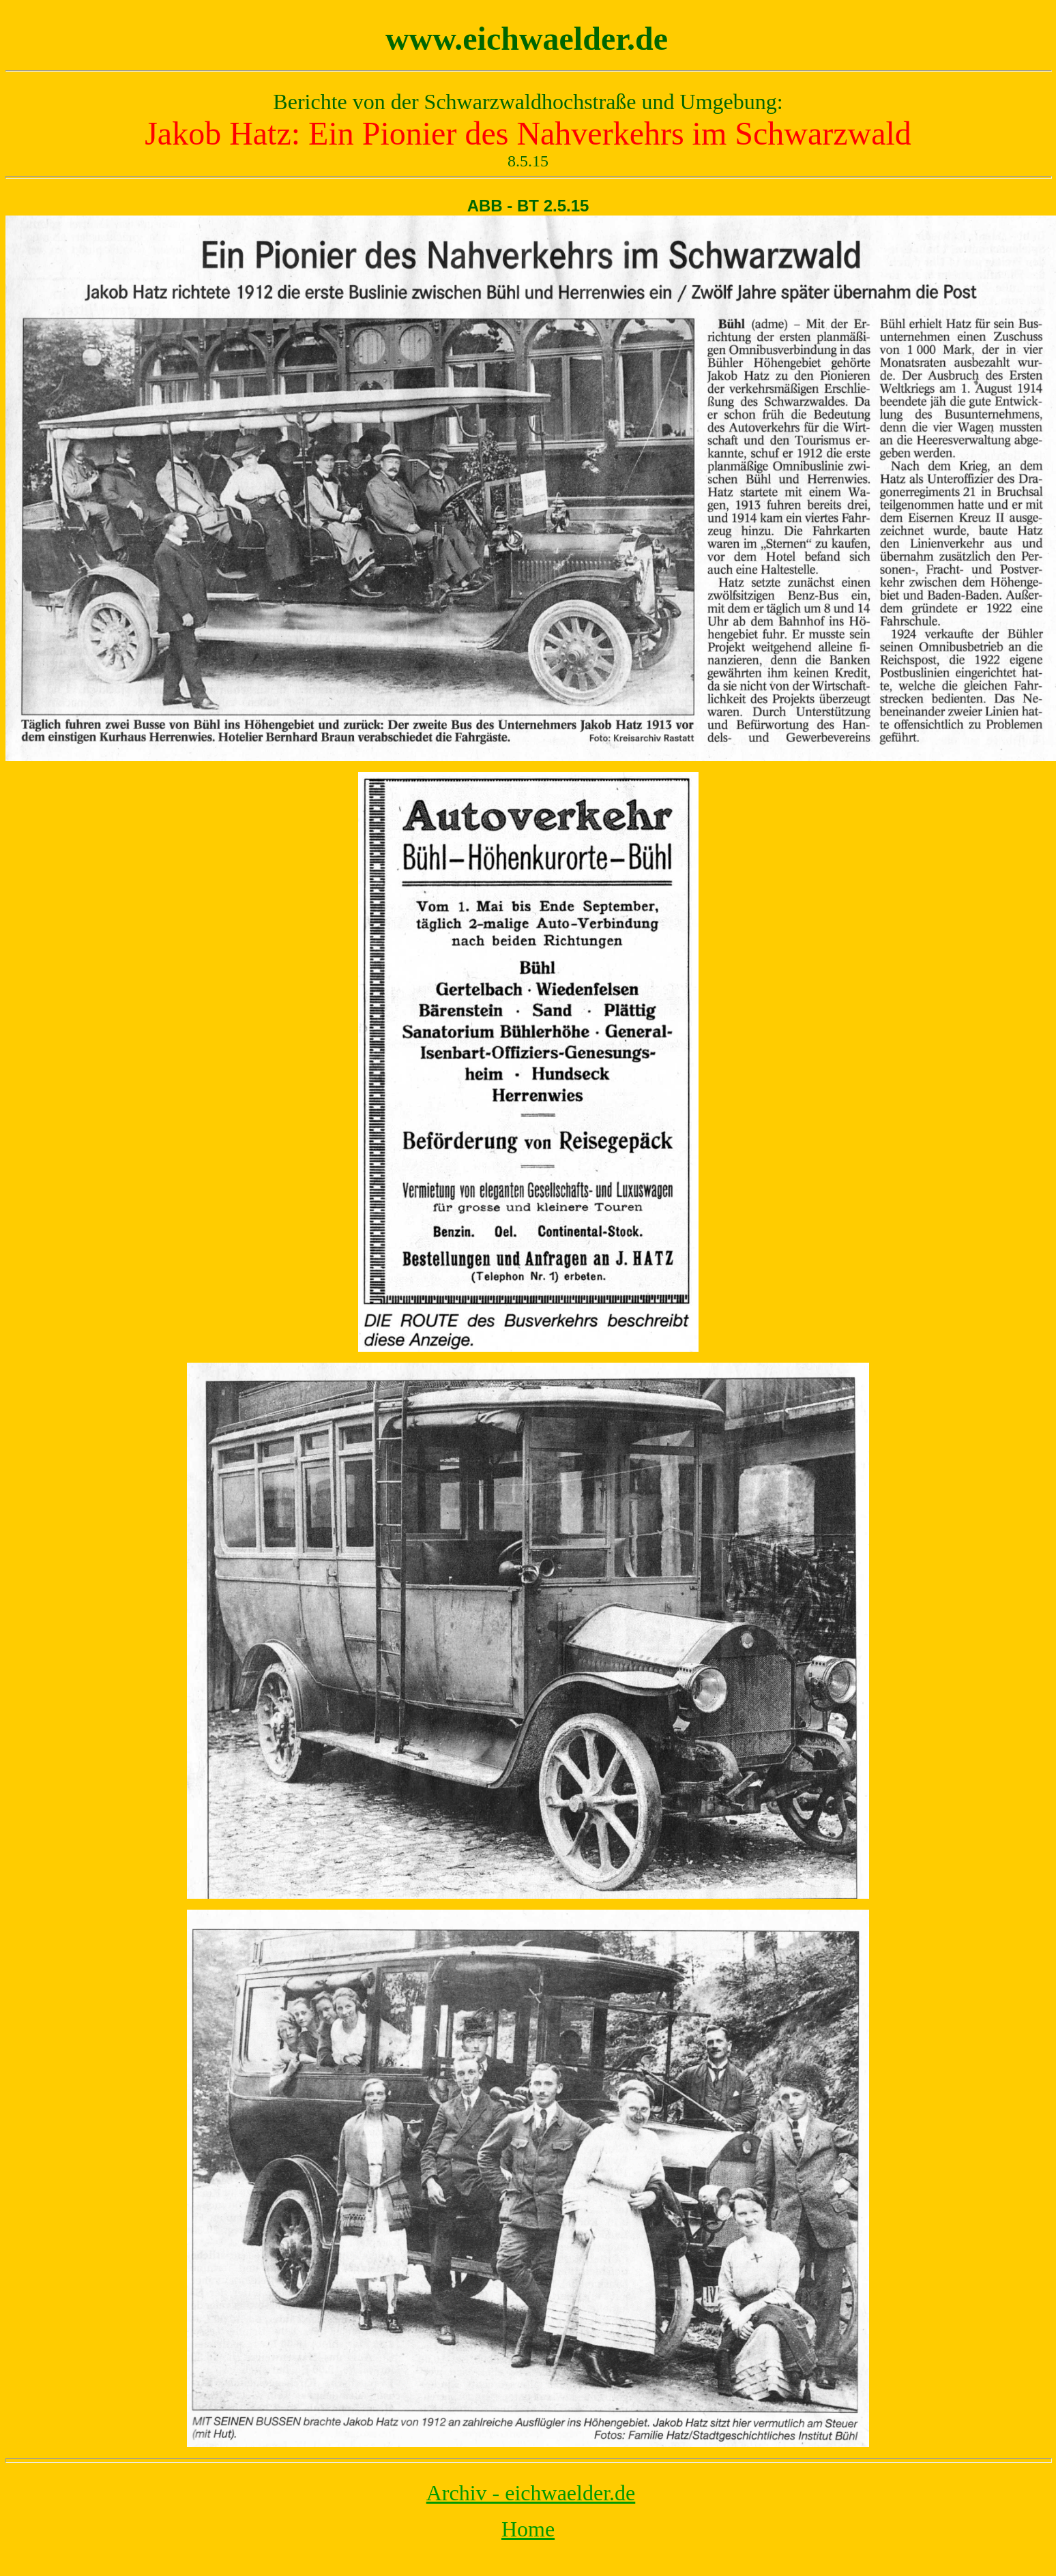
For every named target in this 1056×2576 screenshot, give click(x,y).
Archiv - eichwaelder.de (531, 2493)
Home (528, 2529)
